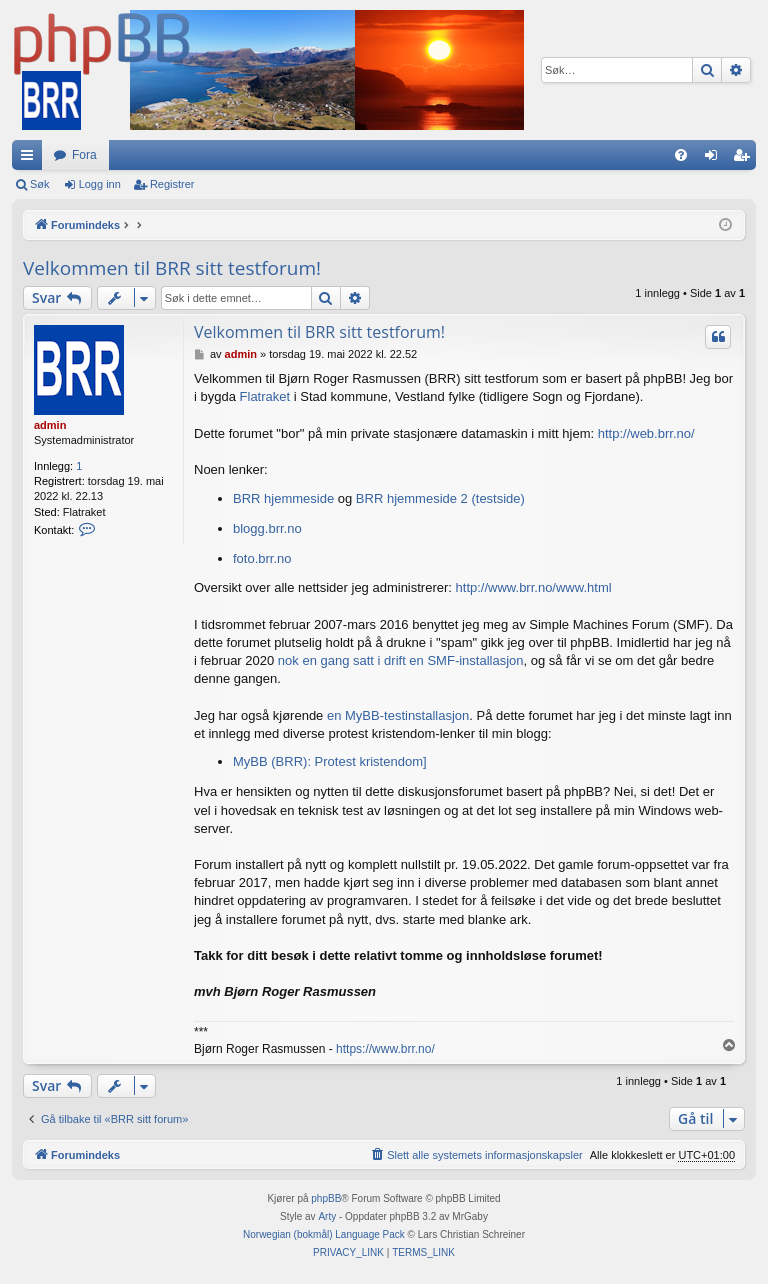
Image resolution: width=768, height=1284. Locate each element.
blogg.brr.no (267, 528)
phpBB (326, 1198)
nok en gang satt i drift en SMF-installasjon (401, 660)
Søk (40, 184)
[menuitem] (681, 155)
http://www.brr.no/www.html (534, 587)
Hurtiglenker (31, 159)
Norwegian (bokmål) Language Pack (324, 1234)
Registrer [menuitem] (745, 159)
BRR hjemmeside (283, 498)
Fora (84, 155)
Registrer (172, 184)
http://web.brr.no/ (646, 433)
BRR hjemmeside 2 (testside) (440, 498)
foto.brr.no (262, 558)
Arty (327, 1216)
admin (50, 425)
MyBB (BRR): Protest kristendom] (330, 761)
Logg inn (100, 184)
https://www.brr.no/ (385, 1049)
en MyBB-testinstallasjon (398, 715)
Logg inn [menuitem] (715, 159)
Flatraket (265, 396)
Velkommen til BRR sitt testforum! (172, 268)
